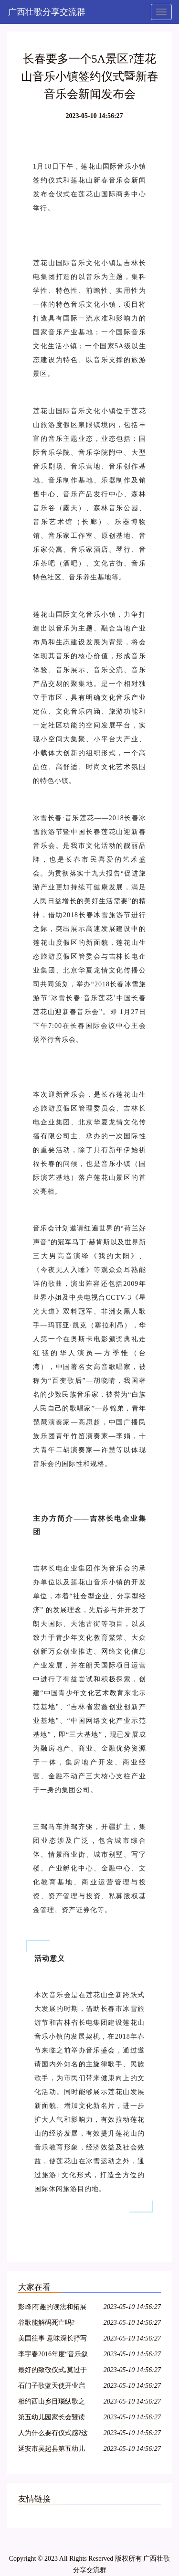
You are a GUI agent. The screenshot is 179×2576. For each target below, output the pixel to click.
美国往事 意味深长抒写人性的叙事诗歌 (52, 2340)
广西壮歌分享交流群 (46, 12)
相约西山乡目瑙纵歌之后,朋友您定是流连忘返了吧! (52, 2403)
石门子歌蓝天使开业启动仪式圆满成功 (51, 2387)
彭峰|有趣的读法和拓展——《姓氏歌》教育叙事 (52, 2308)
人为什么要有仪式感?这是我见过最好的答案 (53, 2434)
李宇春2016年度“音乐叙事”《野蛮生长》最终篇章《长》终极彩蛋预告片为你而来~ (53, 2356)
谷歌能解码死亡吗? (46, 2322)
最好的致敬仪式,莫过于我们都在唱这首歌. (52, 2371)
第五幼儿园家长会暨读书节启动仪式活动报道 (51, 2419)
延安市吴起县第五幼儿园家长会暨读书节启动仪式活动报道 (51, 2450)
